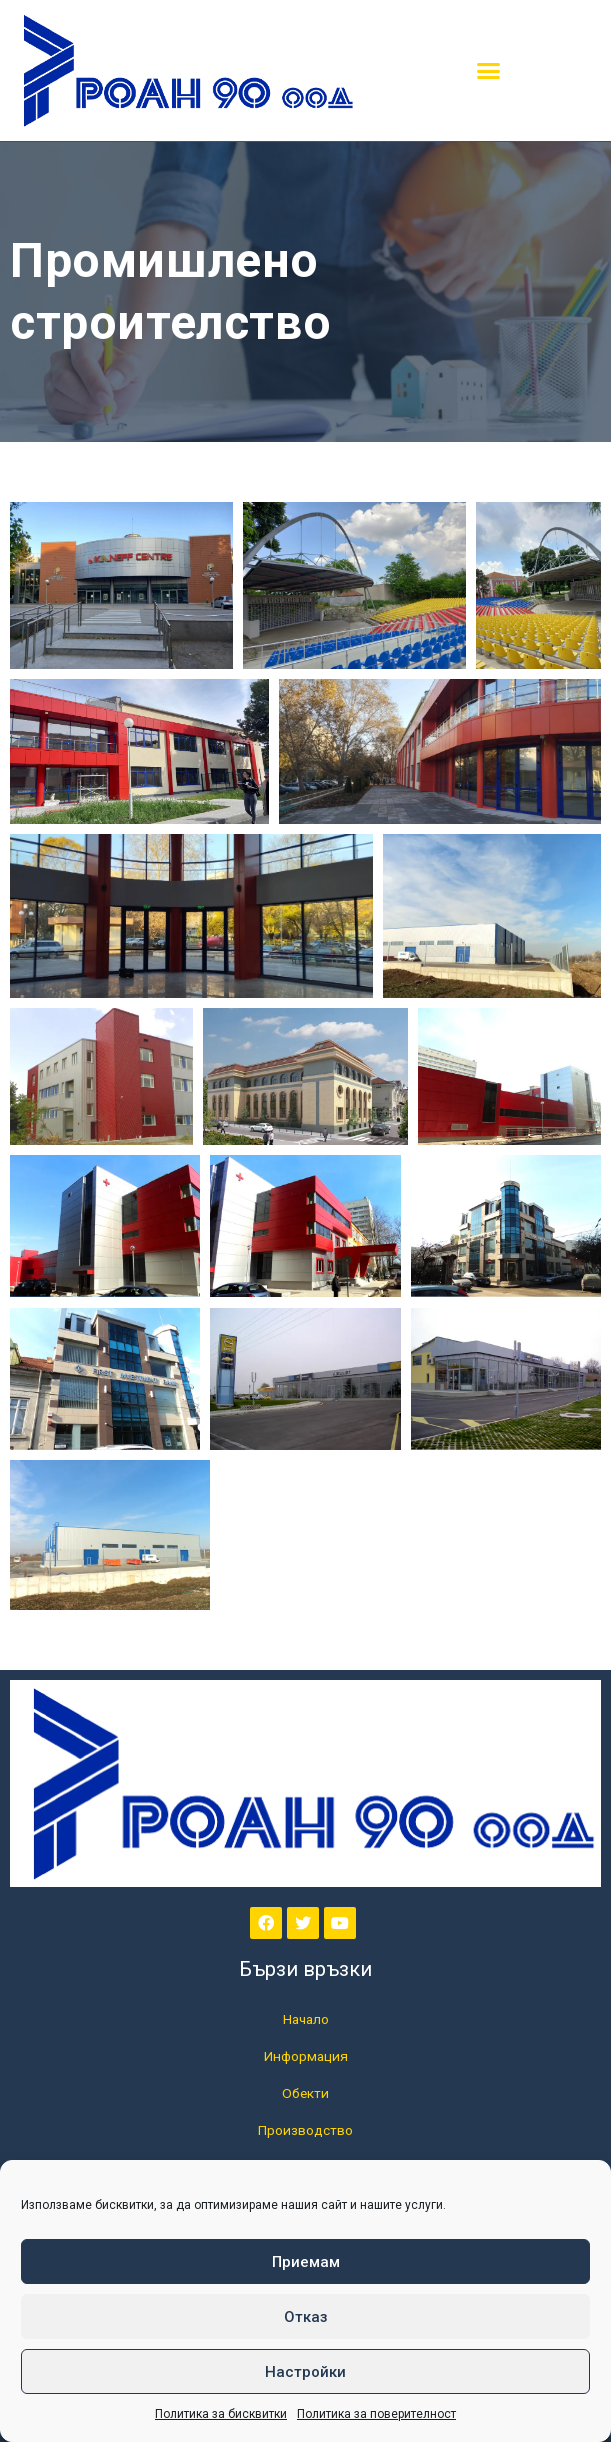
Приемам (306, 2262)
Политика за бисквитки (221, 2414)
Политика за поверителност (376, 2414)
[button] (489, 71)
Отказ (306, 2317)
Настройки (305, 2372)
